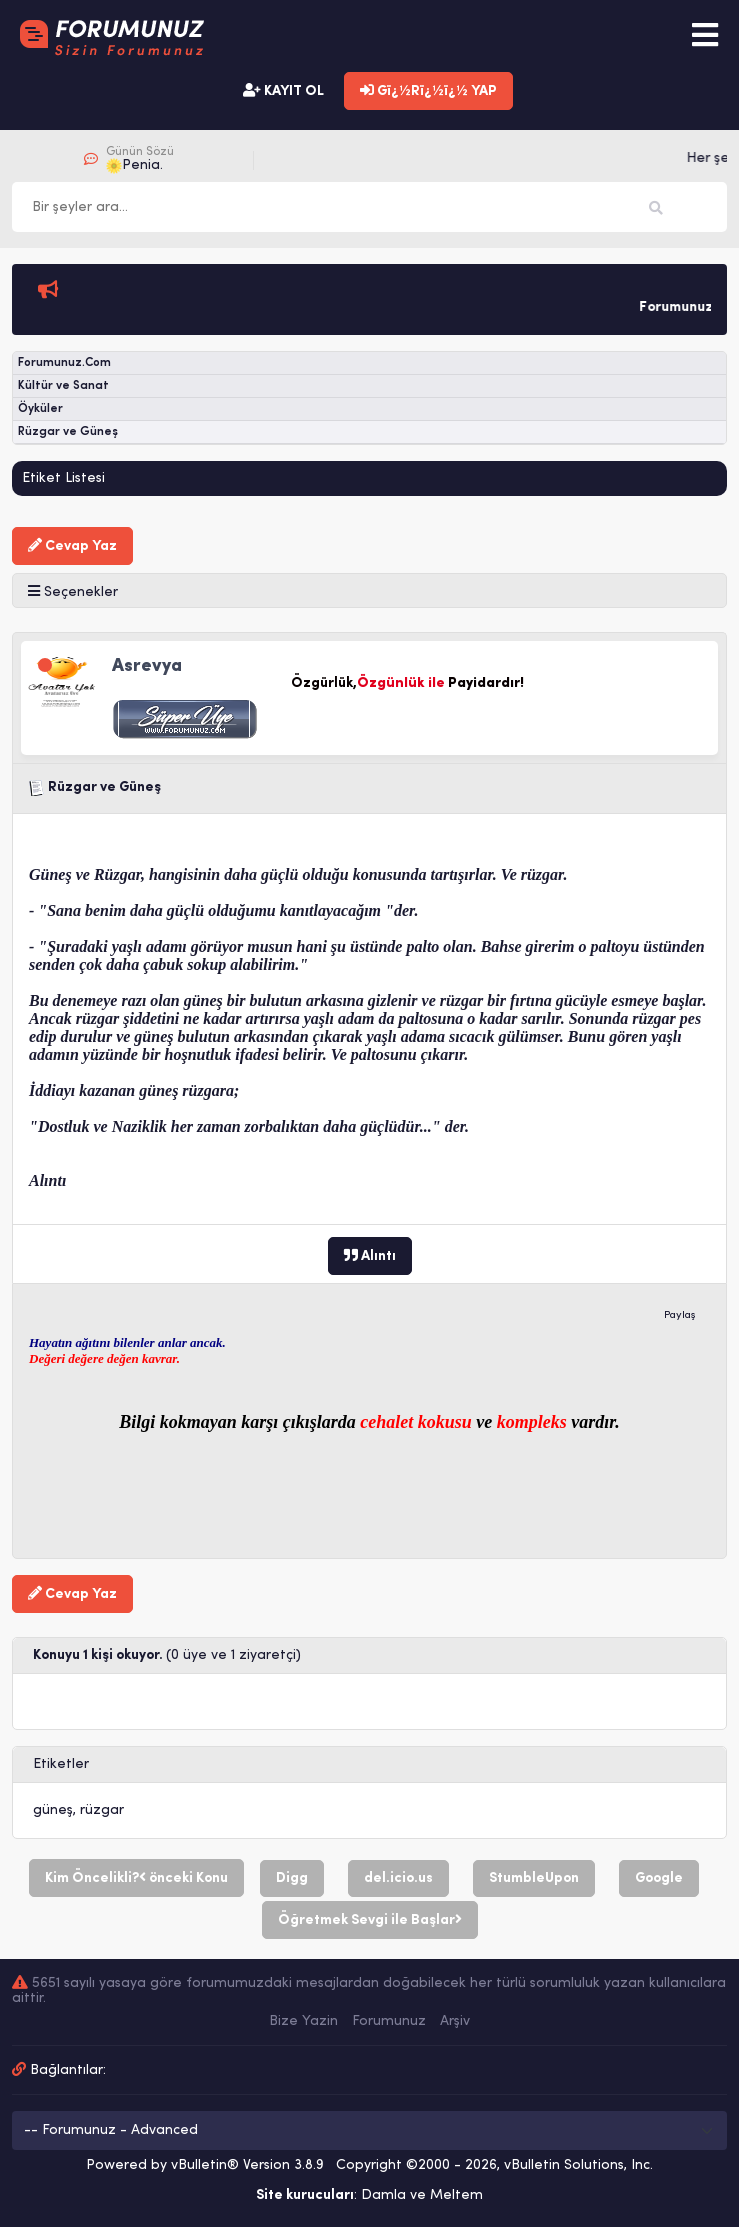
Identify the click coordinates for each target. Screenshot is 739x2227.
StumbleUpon (534, 1878)
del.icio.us (398, 1878)
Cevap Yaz (72, 546)
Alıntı (370, 1256)
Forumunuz (389, 2021)
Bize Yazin (303, 2021)
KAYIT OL (283, 91)
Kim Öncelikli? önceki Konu (136, 1878)
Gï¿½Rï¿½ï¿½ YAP (428, 91)
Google (659, 1878)
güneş (53, 1810)
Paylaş (680, 1315)
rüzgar (102, 1810)
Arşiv (455, 2021)
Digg (292, 1878)
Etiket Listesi (63, 478)
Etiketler (61, 1764)
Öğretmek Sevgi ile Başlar (370, 1920)
